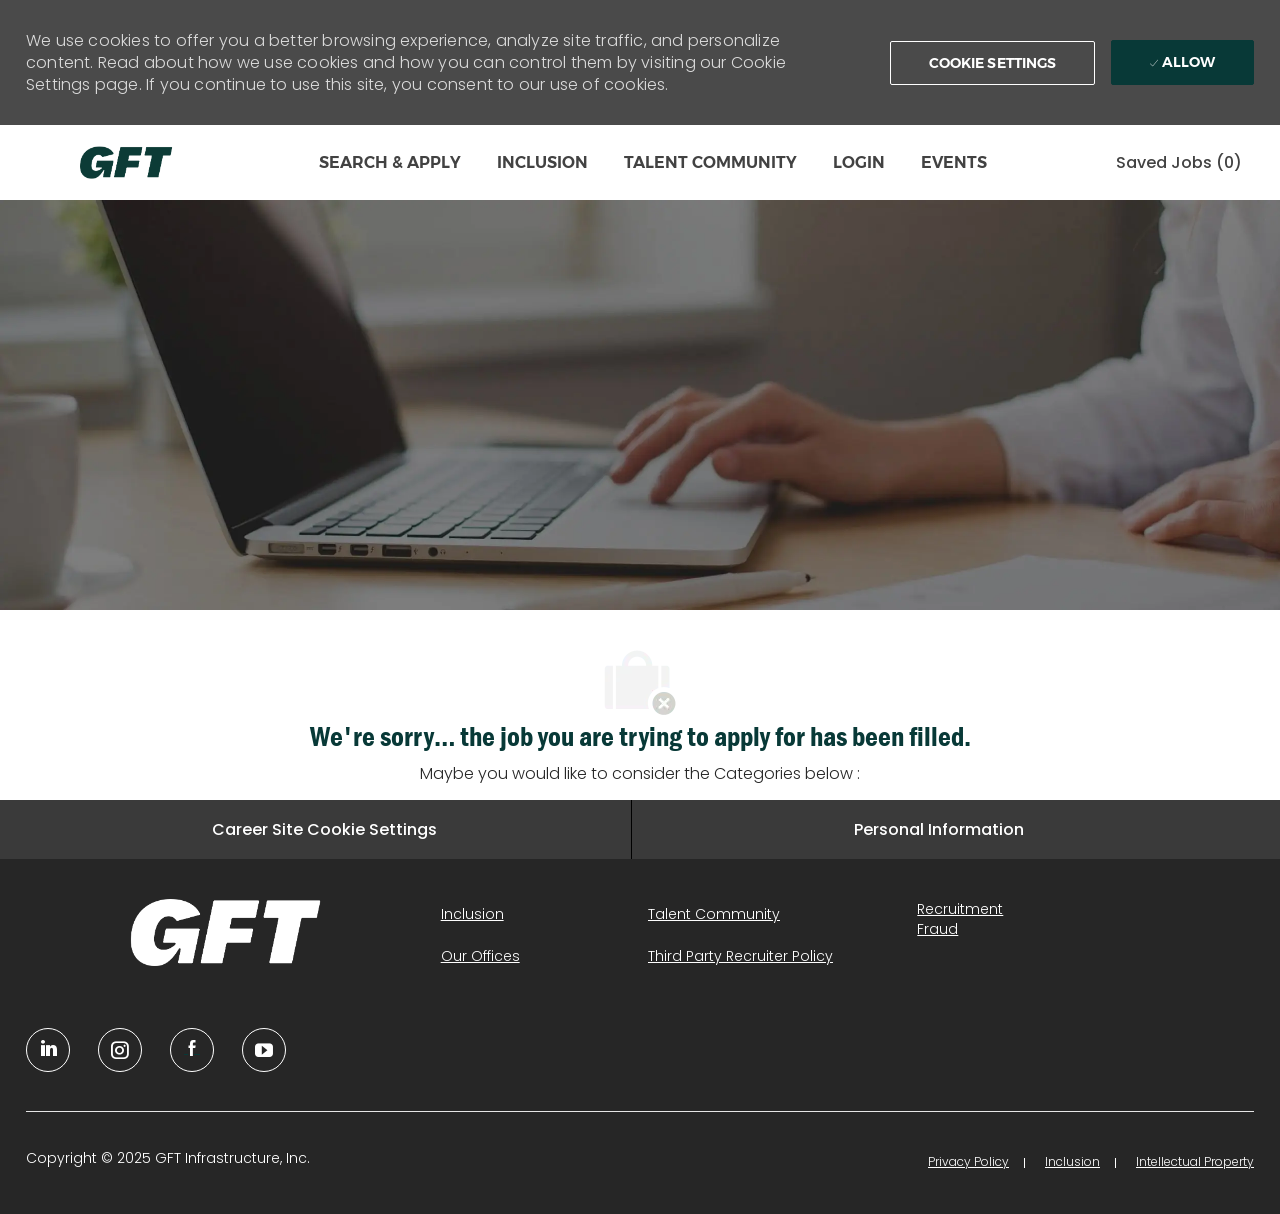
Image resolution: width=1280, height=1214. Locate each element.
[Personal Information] (939, 829)
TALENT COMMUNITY (710, 162)
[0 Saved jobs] (1179, 162)
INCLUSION (542, 162)
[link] (225, 932)
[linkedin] (48, 1050)
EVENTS (954, 162)
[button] (993, 63)
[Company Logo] (126, 162)
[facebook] (192, 1050)
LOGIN (859, 162)
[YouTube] (120, 1050)
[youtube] (264, 1050)
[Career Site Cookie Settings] (324, 829)
